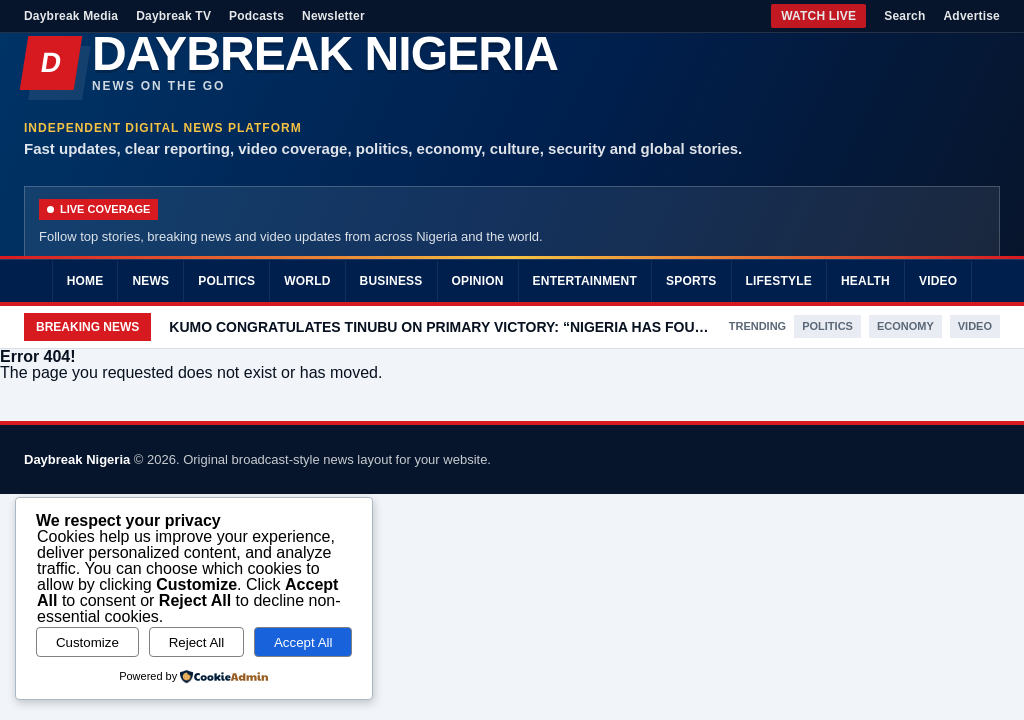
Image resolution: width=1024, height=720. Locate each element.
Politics (226, 281)
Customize (87, 642)
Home (85, 281)
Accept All (303, 642)
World (307, 281)
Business (391, 281)
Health (865, 281)
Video (938, 281)
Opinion (478, 281)
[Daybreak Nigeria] (512, 62)
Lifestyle (779, 281)
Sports (691, 281)
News (150, 281)
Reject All (197, 642)
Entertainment (585, 281)
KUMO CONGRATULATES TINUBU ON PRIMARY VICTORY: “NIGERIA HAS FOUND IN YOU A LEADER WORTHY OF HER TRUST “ (439, 327)
